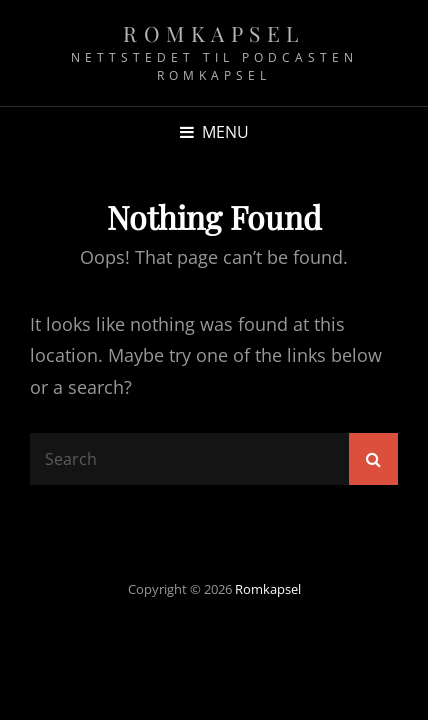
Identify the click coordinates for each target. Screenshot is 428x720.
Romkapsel (214, 33)
